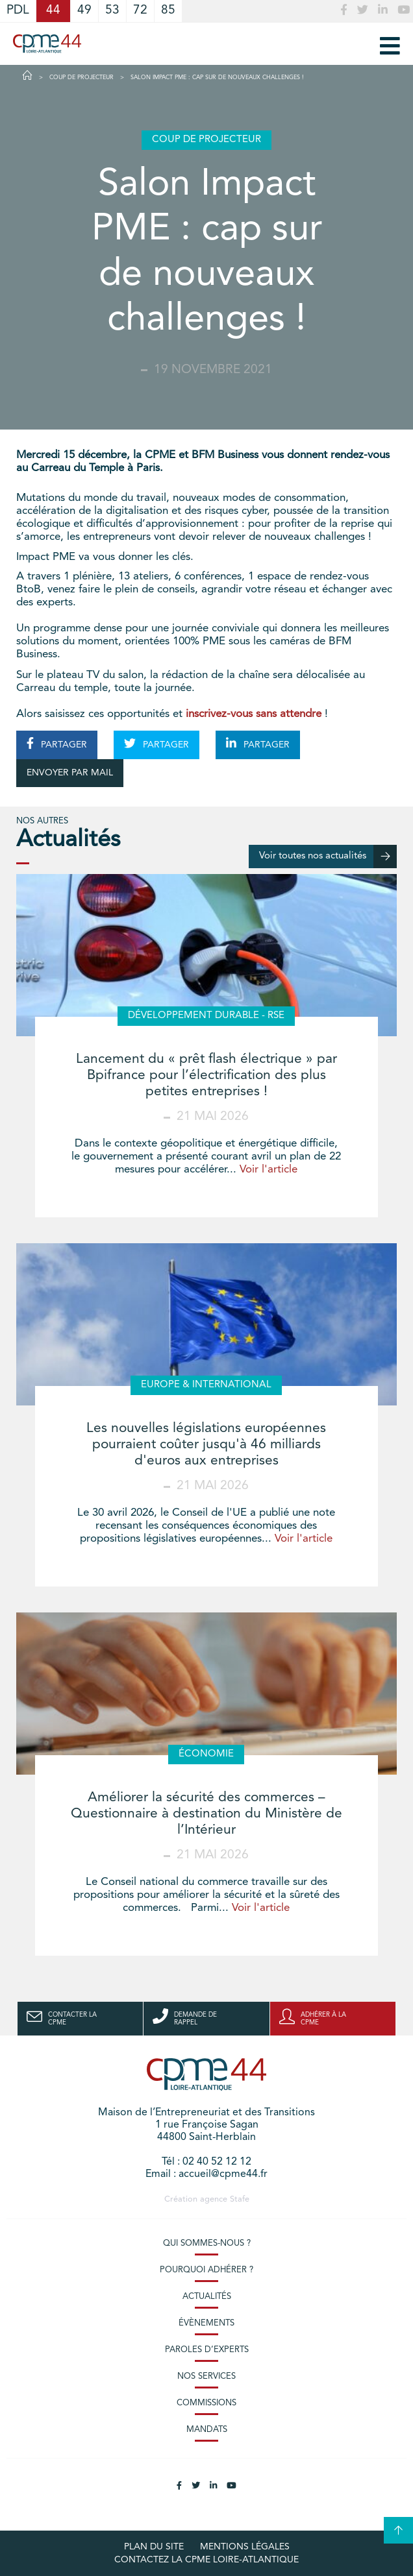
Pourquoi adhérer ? (206, 2270)
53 (112, 11)
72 (140, 11)
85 (168, 11)
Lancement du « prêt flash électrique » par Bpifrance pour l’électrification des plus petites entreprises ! (206, 1075)
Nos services (206, 2376)
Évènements (206, 2323)
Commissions (206, 2403)
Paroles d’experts (207, 2350)
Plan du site (154, 2546)
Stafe (239, 2199)
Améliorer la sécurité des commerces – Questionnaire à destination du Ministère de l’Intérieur (206, 1814)
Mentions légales (245, 2546)
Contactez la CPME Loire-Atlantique (206, 2559)
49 (84, 11)
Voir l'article (268, 1169)
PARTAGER (57, 743)
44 (53, 11)
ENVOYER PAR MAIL (70, 772)
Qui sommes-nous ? (207, 2243)
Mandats (206, 2429)
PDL (17, 11)
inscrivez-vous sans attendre (253, 714)
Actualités (206, 2296)
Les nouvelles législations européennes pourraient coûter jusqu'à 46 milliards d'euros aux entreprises (206, 1445)
